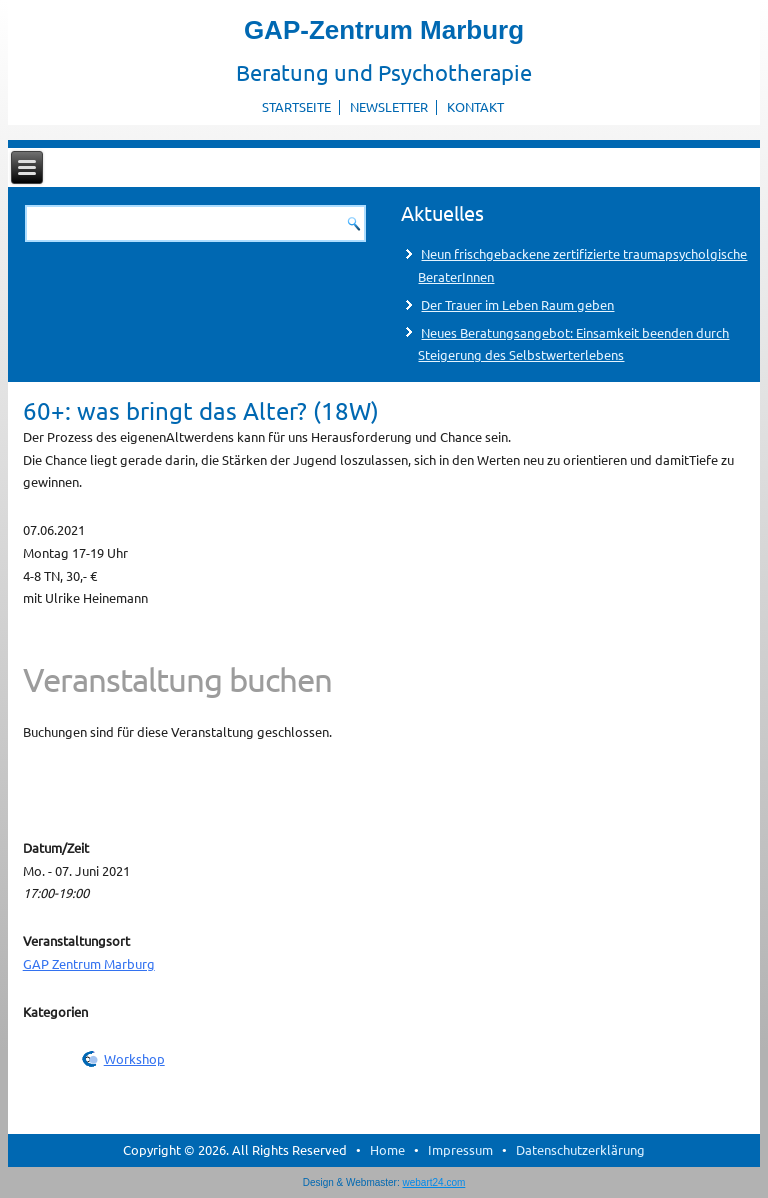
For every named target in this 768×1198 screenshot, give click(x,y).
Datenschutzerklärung (580, 1149)
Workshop (134, 1058)
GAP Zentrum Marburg (89, 963)
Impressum (460, 1149)
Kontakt (475, 106)
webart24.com (434, 1182)
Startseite (296, 106)
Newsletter (389, 106)
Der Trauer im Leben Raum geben (517, 304)
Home (387, 1149)
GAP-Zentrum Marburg (384, 30)
